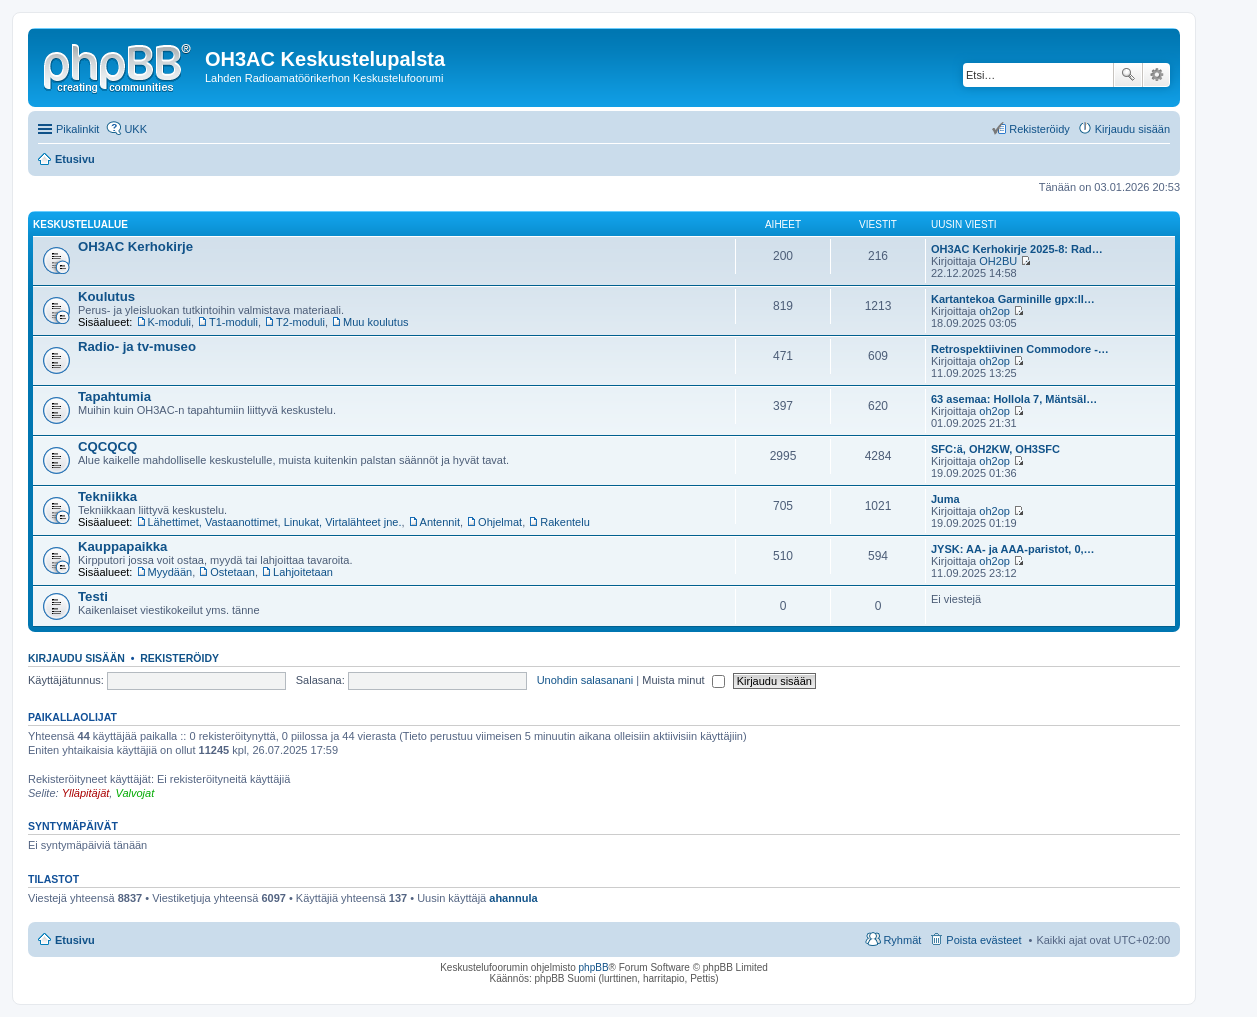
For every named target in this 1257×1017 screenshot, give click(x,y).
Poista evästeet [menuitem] (983, 940)
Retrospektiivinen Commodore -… (1020, 349)
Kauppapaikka (122, 546)
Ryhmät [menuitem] (902, 940)
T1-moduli (233, 322)
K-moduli (169, 322)
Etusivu (75, 940)
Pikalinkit (77, 129)
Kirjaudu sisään (76, 658)
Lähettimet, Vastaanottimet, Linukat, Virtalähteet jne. (275, 522)
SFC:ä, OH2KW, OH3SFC (995, 449)
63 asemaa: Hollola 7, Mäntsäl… (1014, 399)
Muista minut (683, 680)
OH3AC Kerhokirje (135, 246)
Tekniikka (107, 496)
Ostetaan (232, 572)
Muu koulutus (375, 322)
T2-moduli (300, 322)
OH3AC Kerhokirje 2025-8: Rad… (1017, 249)
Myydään (170, 572)
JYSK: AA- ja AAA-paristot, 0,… (1013, 549)
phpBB (594, 967)
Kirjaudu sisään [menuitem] (1132, 129)
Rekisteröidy (179, 658)
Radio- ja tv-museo (137, 346)
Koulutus (106, 296)
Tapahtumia (114, 396)
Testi (93, 596)
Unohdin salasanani (585, 680)
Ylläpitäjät (86, 793)
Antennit (440, 522)
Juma (945, 499)
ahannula (513, 898)
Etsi (1128, 75)
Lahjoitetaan (303, 572)
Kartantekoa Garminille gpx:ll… (1013, 299)
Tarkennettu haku (1156, 75)
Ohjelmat (500, 522)
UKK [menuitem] (135, 129)
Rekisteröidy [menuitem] (1039, 129)
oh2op (994, 311)
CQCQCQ (107, 446)
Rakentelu (565, 522)
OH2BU (998, 261)
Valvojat (134, 793)
